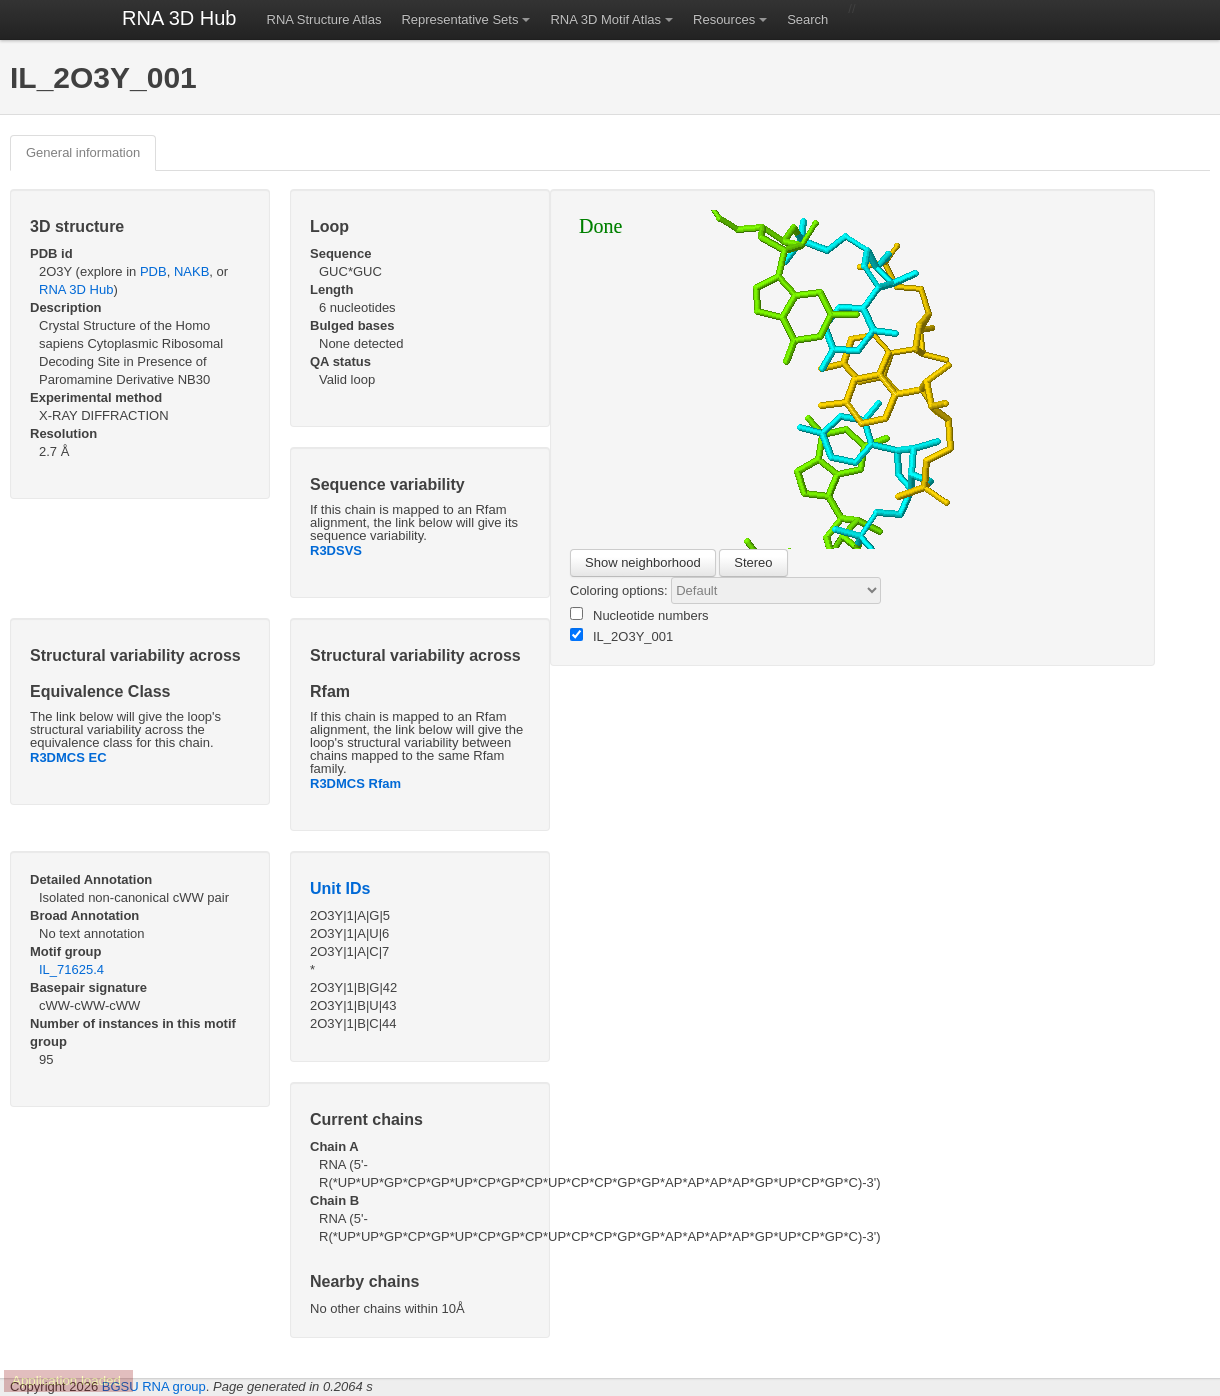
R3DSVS (336, 550)
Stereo (753, 562)
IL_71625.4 (71, 969)
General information (83, 152)
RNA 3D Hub (179, 18)
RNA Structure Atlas (324, 19)
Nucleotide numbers (639, 615)
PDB (153, 271)
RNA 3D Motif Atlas (605, 19)
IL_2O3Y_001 (621, 636)
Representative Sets (459, 19)
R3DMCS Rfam (355, 783)
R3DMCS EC (68, 757)
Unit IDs (340, 888)
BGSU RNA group (154, 1386)
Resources (724, 19)
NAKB (191, 271)
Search (807, 19)
